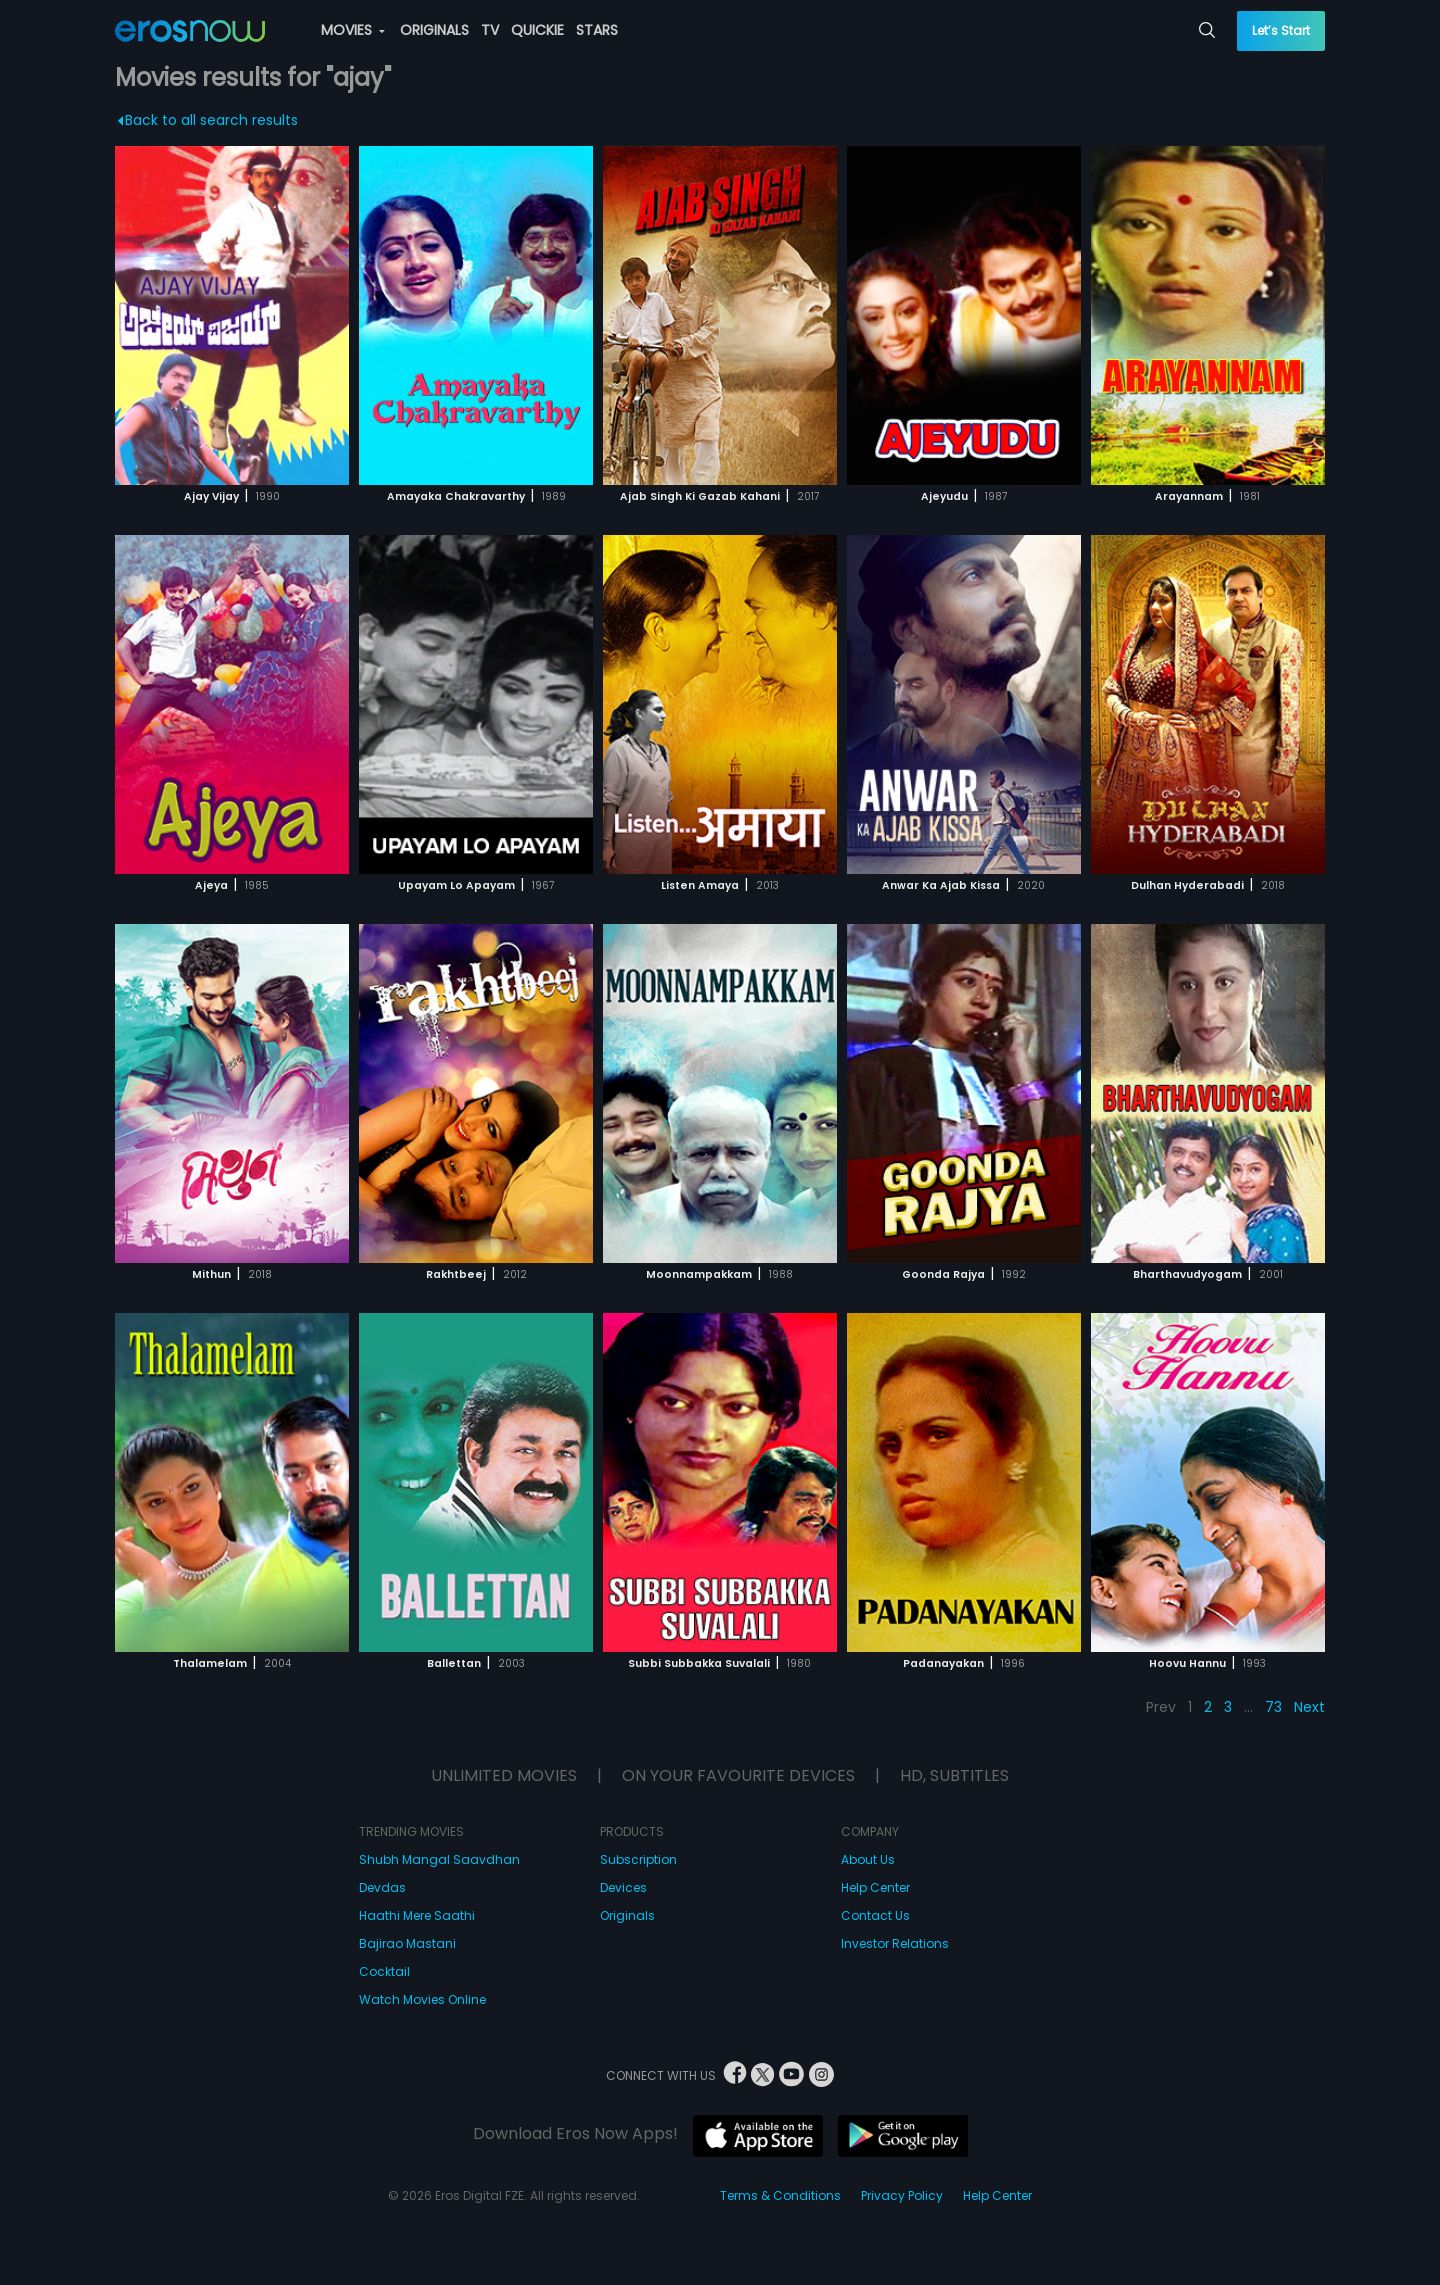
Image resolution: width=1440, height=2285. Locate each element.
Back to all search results (208, 120)
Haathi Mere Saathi (417, 1915)
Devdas (382, 1887)
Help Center (875, 1887)
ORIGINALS (434, 30)
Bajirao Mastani (407, 1943)
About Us (868, 1859)
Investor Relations (895, 1943)
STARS (597, 30)
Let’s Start (1281, 30)
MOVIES (353, 30)
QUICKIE (537, 30)
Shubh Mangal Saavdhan (439, 1859)
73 (1273, 1707)
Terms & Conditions (780, 2195)
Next (1309, 1707)
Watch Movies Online (422, 1999)
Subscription (638, 1859)
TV (490, 30)
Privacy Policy (902, 2195)
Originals (627, 1915)
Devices (623, 1887)
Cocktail (384, 1971)
